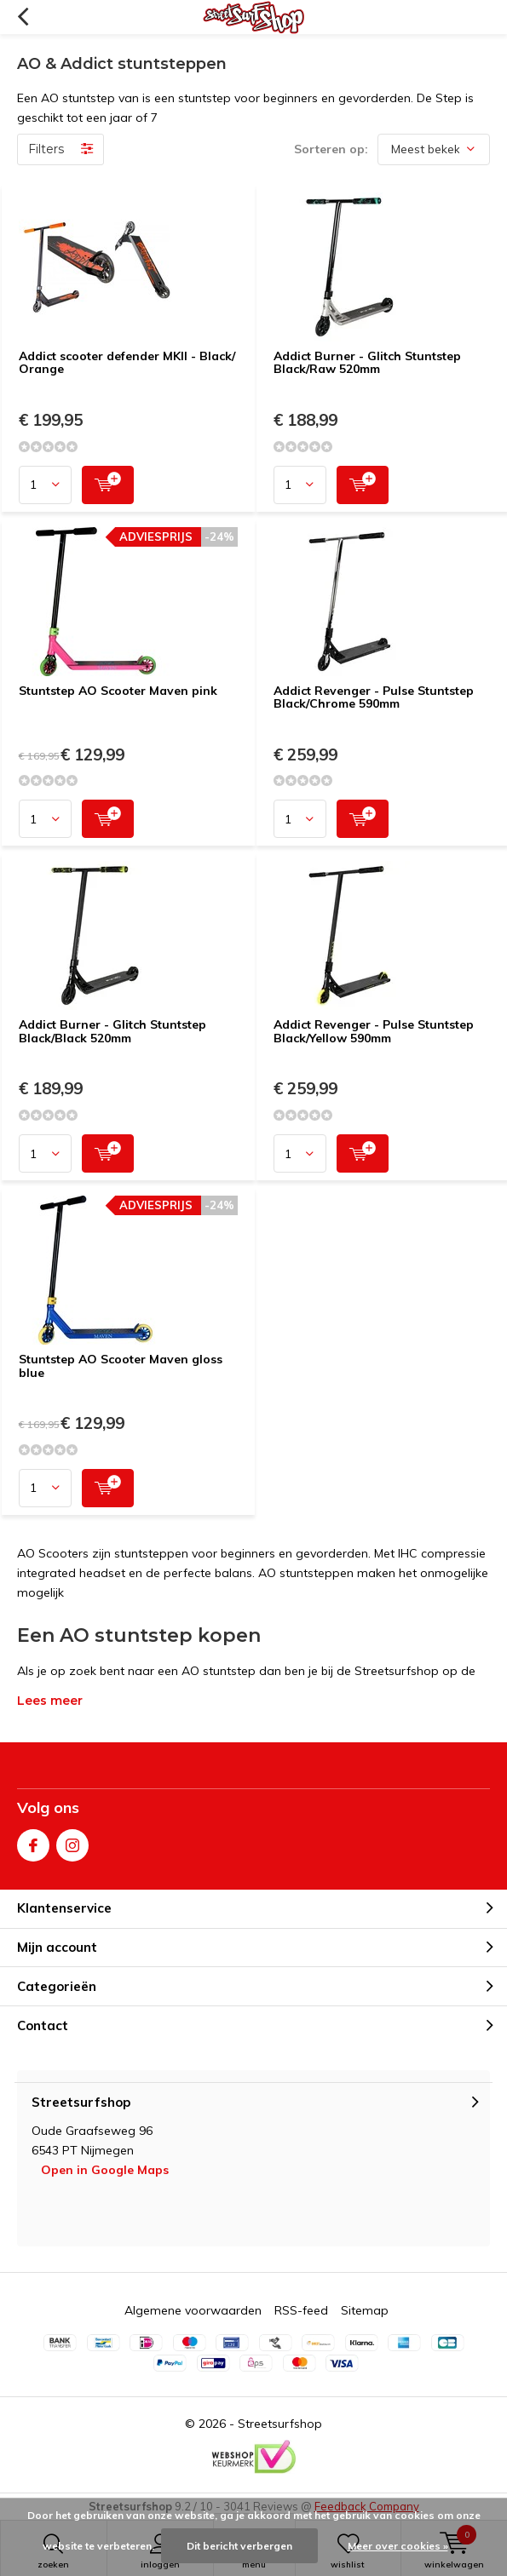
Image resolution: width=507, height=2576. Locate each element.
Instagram (72, 1841)
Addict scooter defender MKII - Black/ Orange (127, 362)
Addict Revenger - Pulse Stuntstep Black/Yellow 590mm (374, 1031)
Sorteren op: (331, 149)
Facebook (33, 1841)
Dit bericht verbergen (239, 2545)
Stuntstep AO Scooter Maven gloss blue (120, 1365)
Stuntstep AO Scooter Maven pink (118, 690)
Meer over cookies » (398, 2545)
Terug (22, 17)
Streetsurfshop (280, 2423)
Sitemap (365, 2310)
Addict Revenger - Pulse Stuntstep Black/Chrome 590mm (374, 697)
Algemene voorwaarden (193, 2310)
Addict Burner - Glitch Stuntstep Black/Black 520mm (112, 1031)
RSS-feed (301, 2310)
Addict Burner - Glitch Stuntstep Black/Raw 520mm (367, 362)
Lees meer (50, 1700)
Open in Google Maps (105, 2169)
